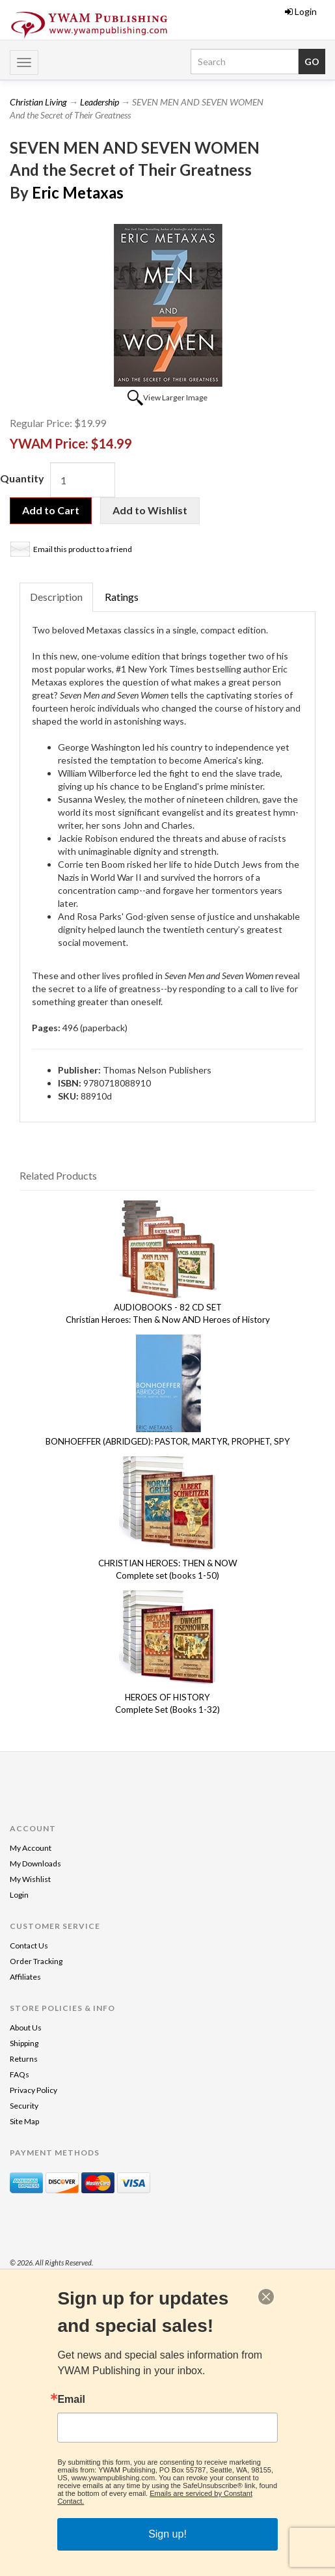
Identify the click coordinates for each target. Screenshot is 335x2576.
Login (301, 11)
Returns (24, 2059)
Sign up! (167, 2534)
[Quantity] (82, 479)
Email (71, 2399)
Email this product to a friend (82, 549)
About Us (26, 2027)
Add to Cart (50, 510)
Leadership (99, 101)
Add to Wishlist (150, 510)
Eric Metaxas (78, 192)
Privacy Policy (33, 2090)
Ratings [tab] (122, 596)
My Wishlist (30, 1879)
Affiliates (25, 1977)
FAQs (19, 2074)
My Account (30, 1848)
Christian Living (38, 101)
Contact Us (29, 1945)
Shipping (24, 2043)
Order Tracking (36, 1961)
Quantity (22, 478)
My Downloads (35, 1863)
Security (24, 2106)
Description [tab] (56, 596)
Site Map (24, 2121)
